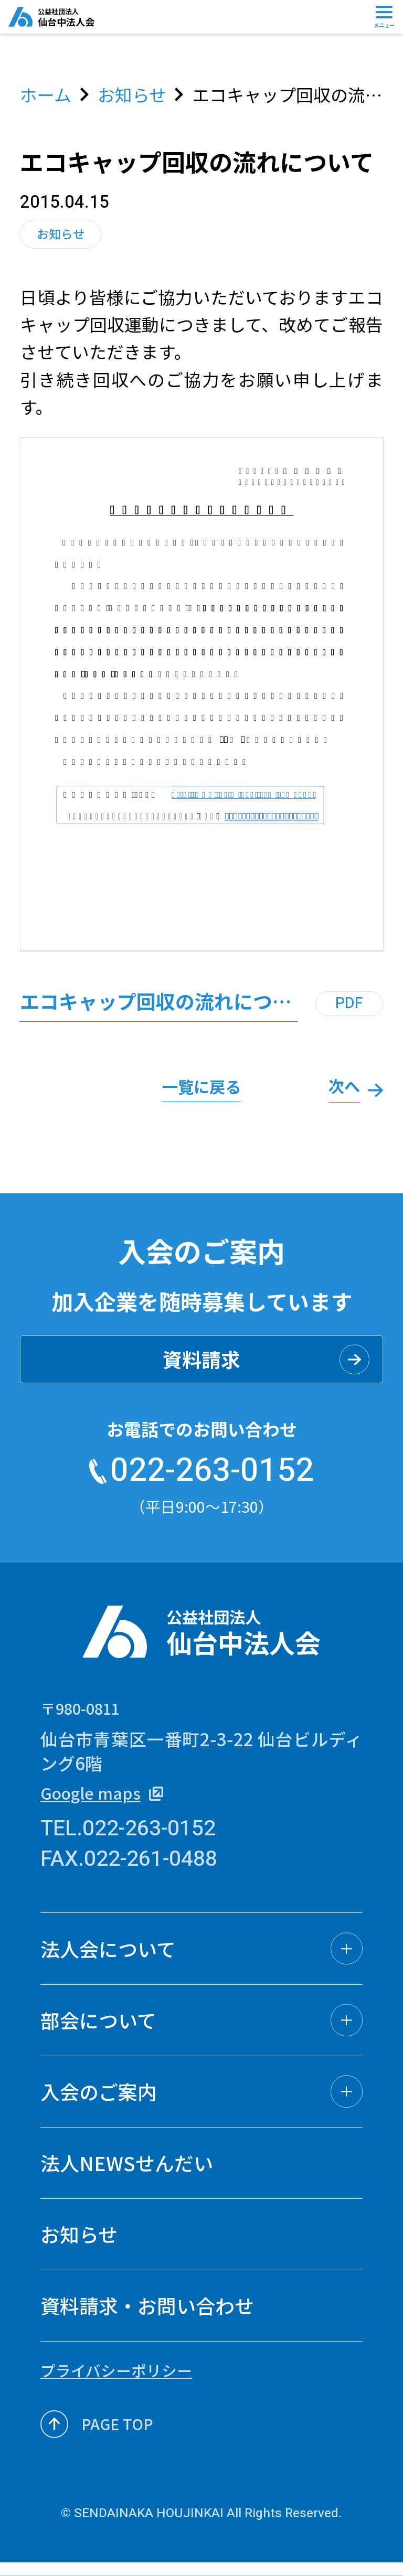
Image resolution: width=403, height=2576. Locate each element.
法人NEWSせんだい (126, 2174)
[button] (201, 1959)
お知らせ (132, 94)
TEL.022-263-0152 (128, 1839)
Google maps (106, 1803)
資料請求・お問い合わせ (147, 2316)
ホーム (45, 94)
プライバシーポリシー (116, 2381)
